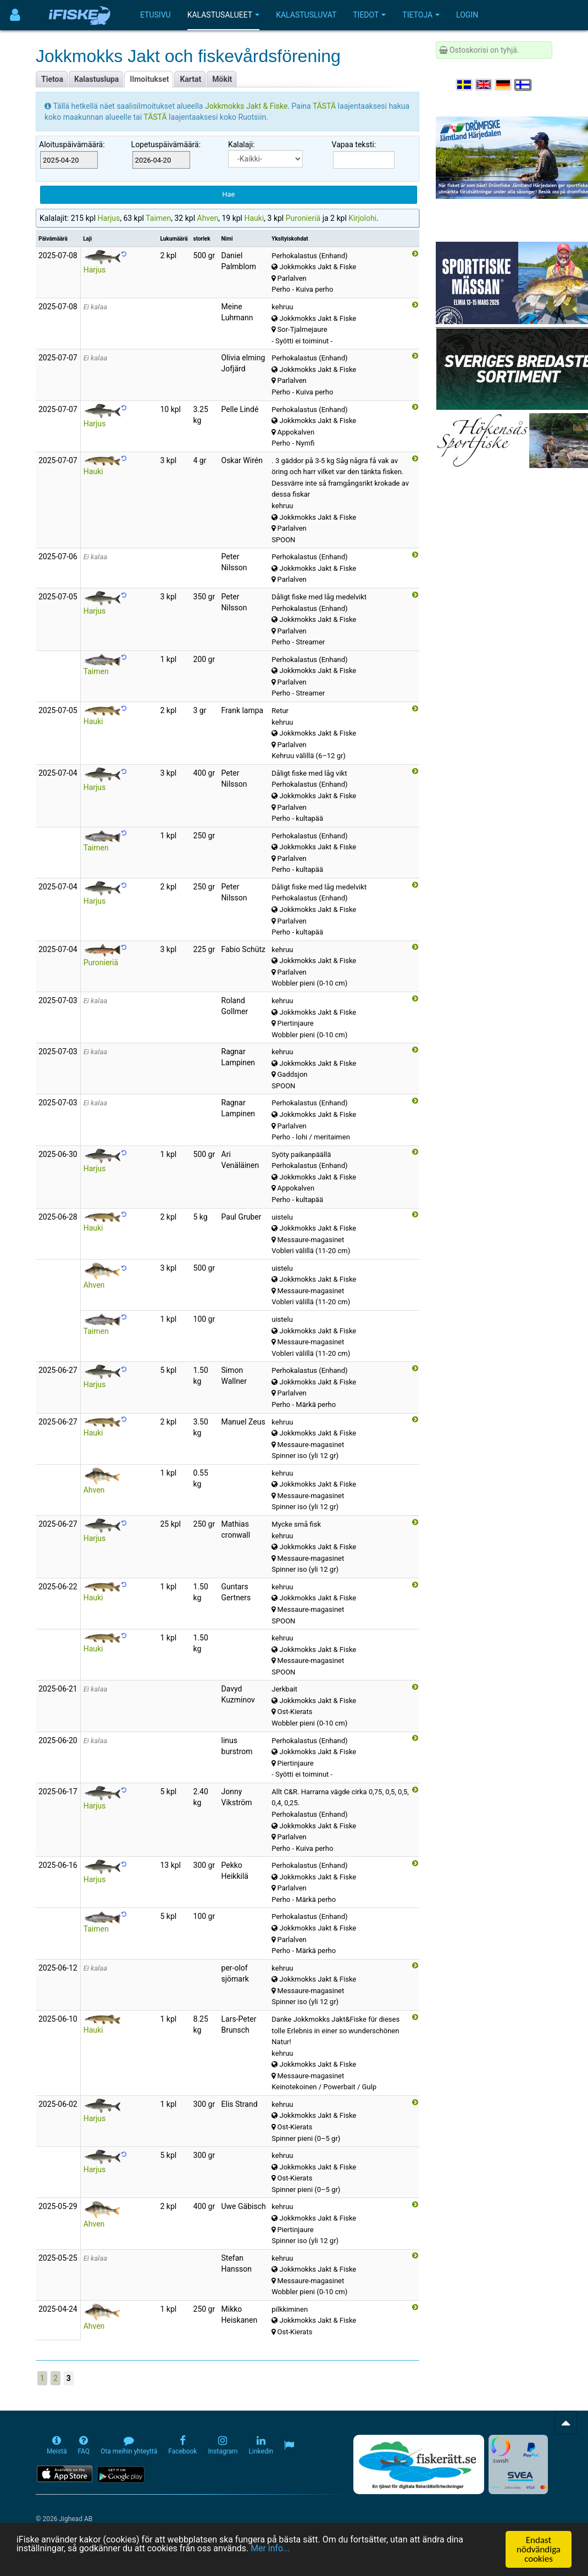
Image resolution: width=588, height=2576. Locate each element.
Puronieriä (303, 218)
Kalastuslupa (96, 79)
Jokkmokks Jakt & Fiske (246, 106)
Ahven (208, 218)
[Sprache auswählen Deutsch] (504, 84)
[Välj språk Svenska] (465, 84)
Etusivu (155, 14)
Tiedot (369, 14)
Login (467, 14)
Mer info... (287, 2549)
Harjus (109, 218)
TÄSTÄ (325, 106)
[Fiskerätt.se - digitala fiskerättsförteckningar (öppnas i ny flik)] (418, 2464)
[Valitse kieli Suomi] (523, 84)
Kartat (190, 79)
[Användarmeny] (15, 15)
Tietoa (52, 79)
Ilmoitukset (149, 79)
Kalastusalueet (223, 14)
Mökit (222, 79)
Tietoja (421, 14)
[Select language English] (484, 84)
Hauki (254, 218)
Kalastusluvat (306, 14)
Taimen (158, 218)
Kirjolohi (362, 218)
